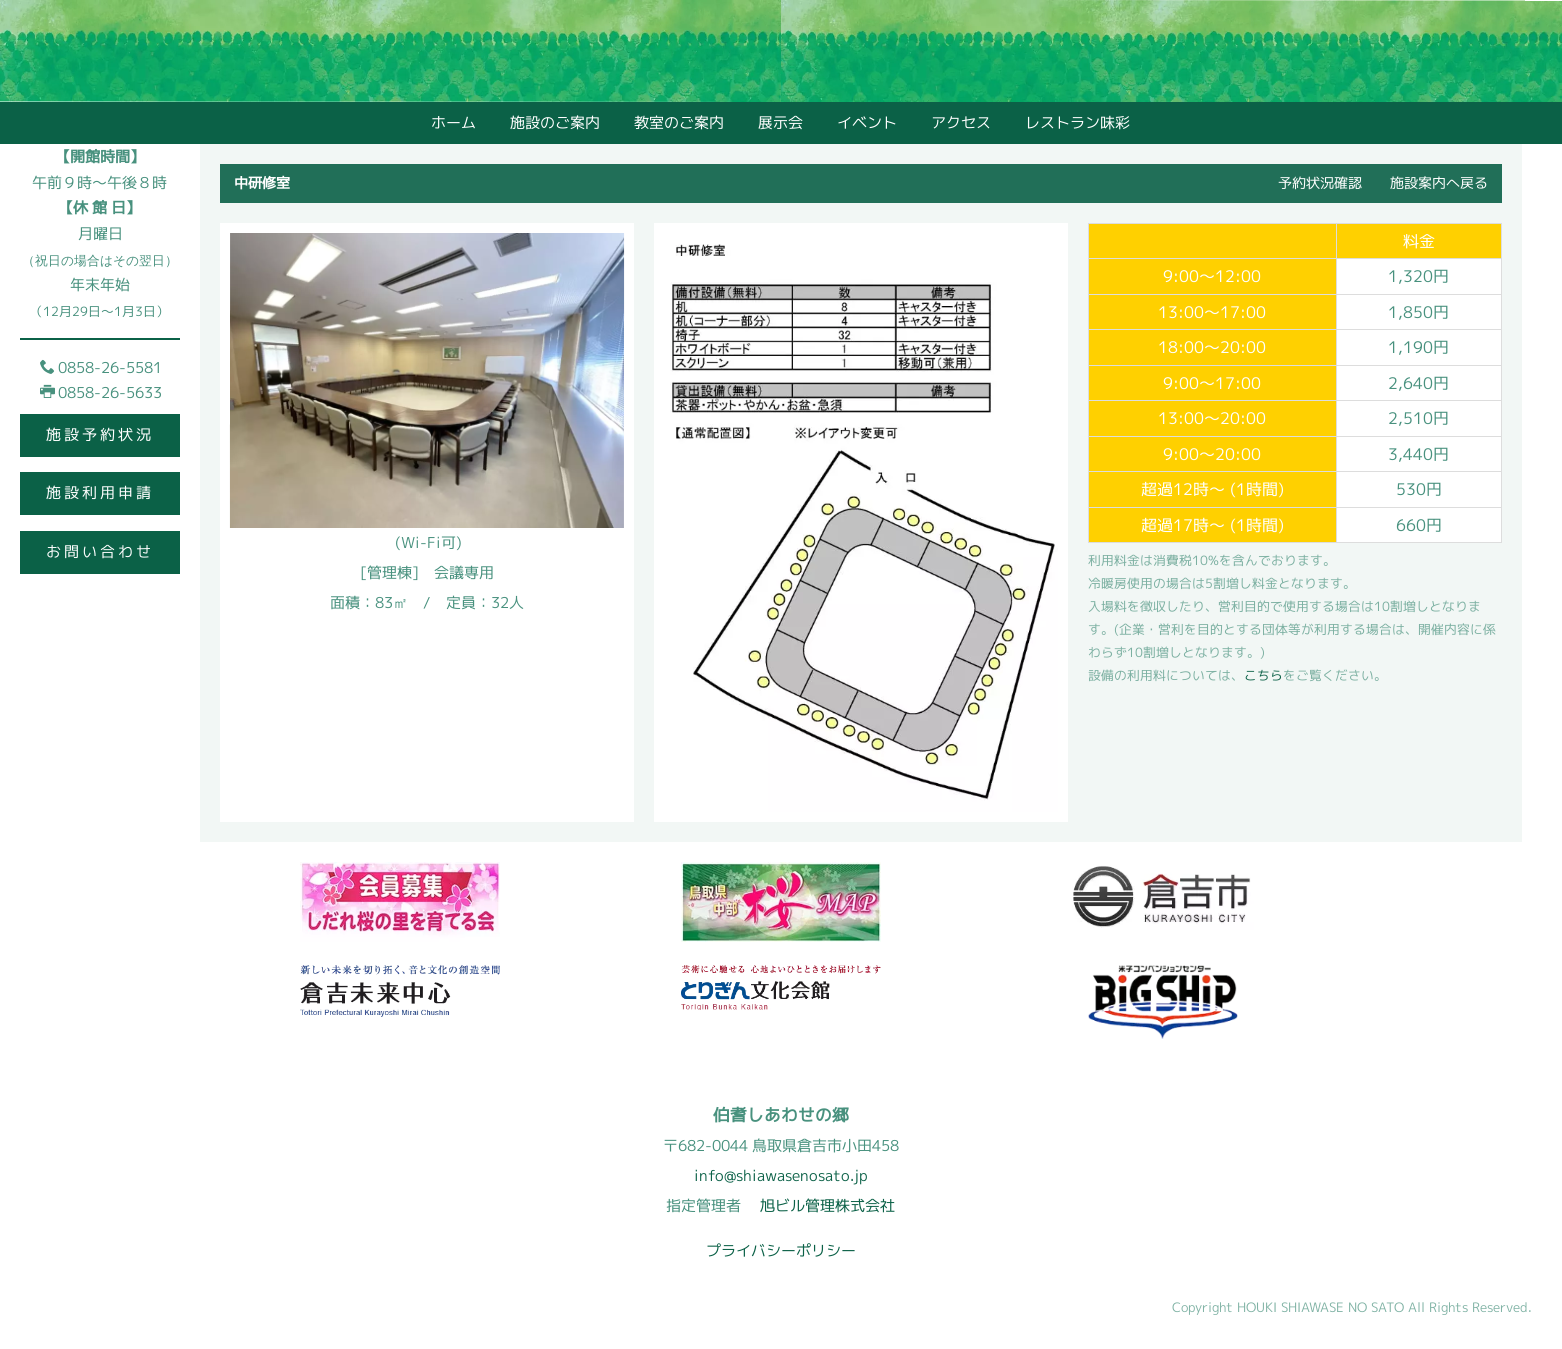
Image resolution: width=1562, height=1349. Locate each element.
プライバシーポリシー (781, 1250)
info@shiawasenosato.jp (781, 1175)
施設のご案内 (555, 122)
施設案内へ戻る (1439, 182)
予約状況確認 (1320, 182)
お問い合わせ (100, 551)
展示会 (780, 122)
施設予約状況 (100, 434)
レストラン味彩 (1077, 122)
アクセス (961, 122)
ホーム (453, 122)
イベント (867, 122)
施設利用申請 (100, 492)
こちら (1263, 676)
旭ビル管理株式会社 (827, 1205)
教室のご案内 (679, 122)
